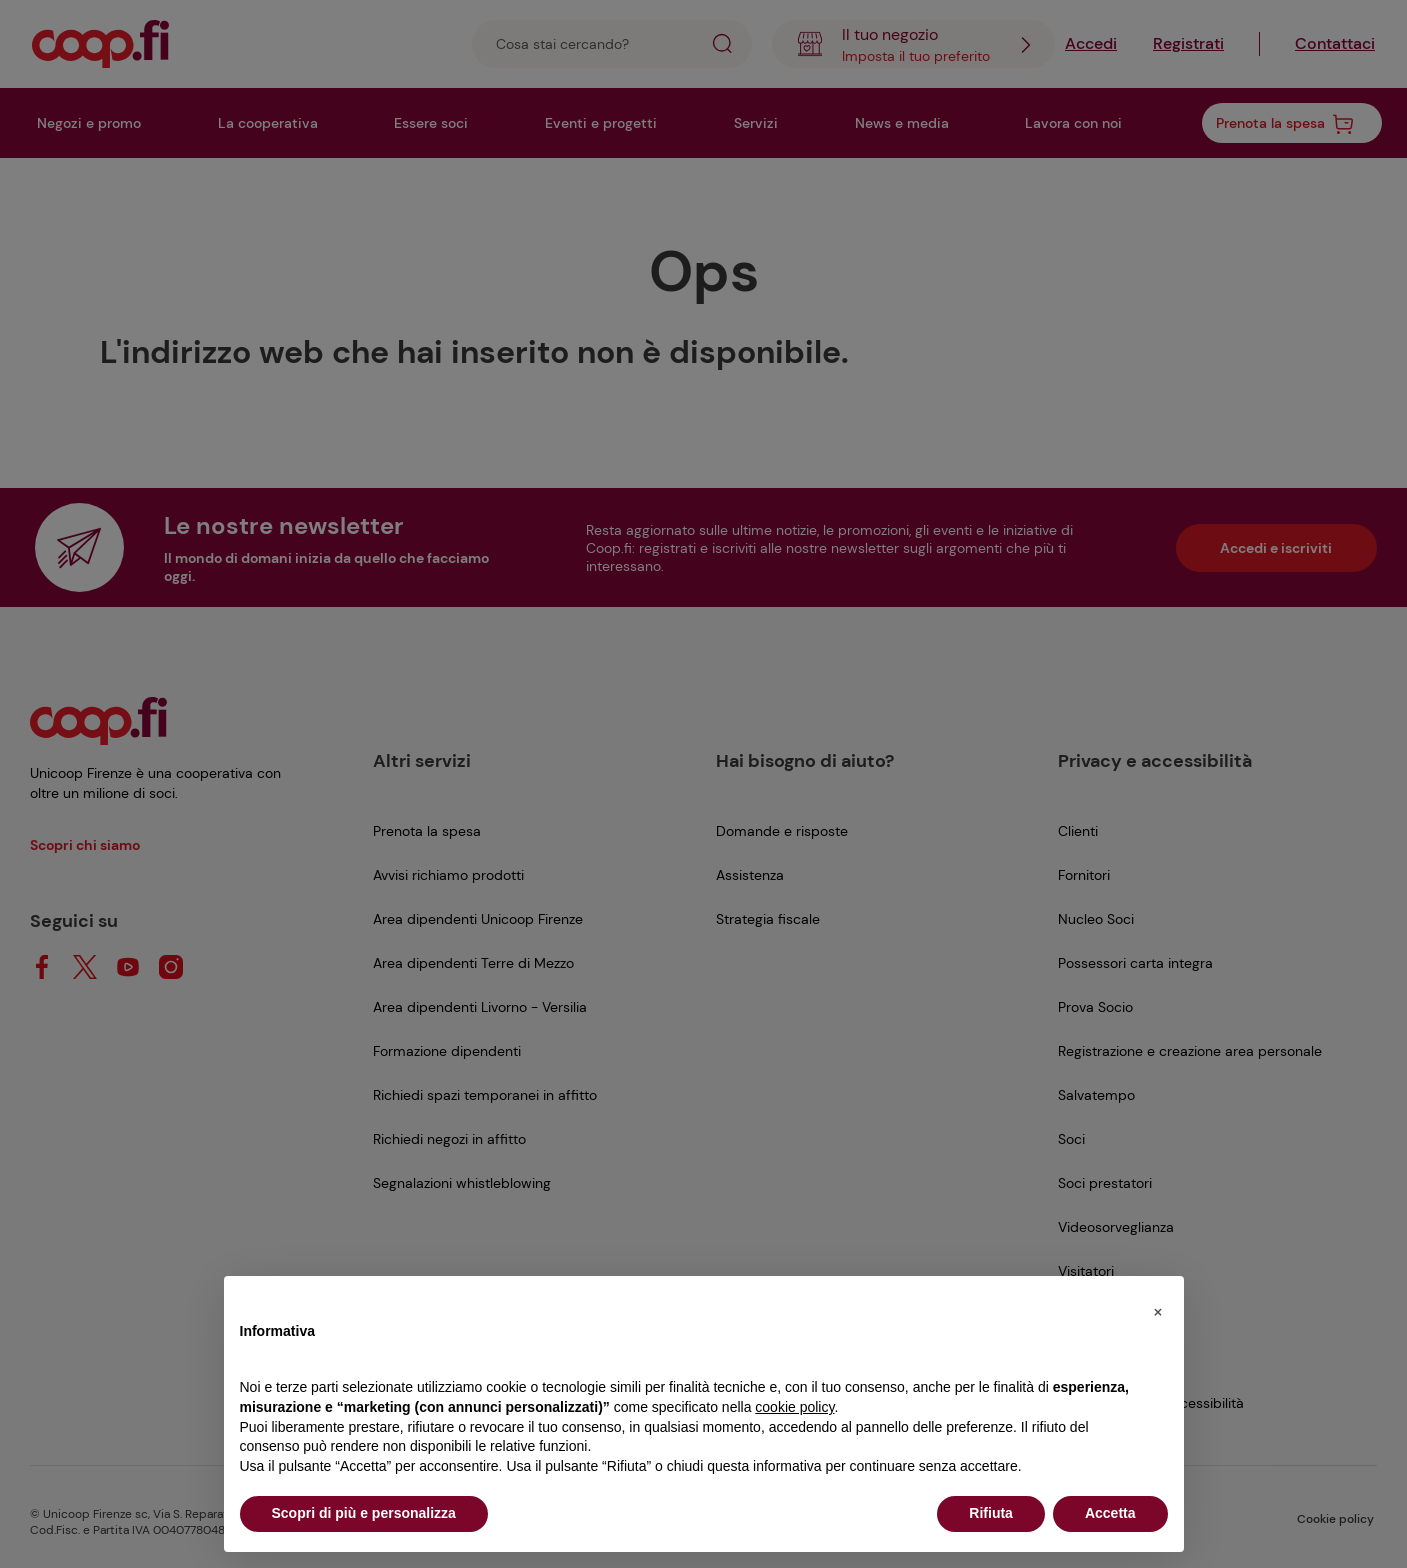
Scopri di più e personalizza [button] (364, 1513)
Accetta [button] (1110, 1513)
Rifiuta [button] (991, 1513)
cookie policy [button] (794, 1407)
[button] (1158, 1308)
